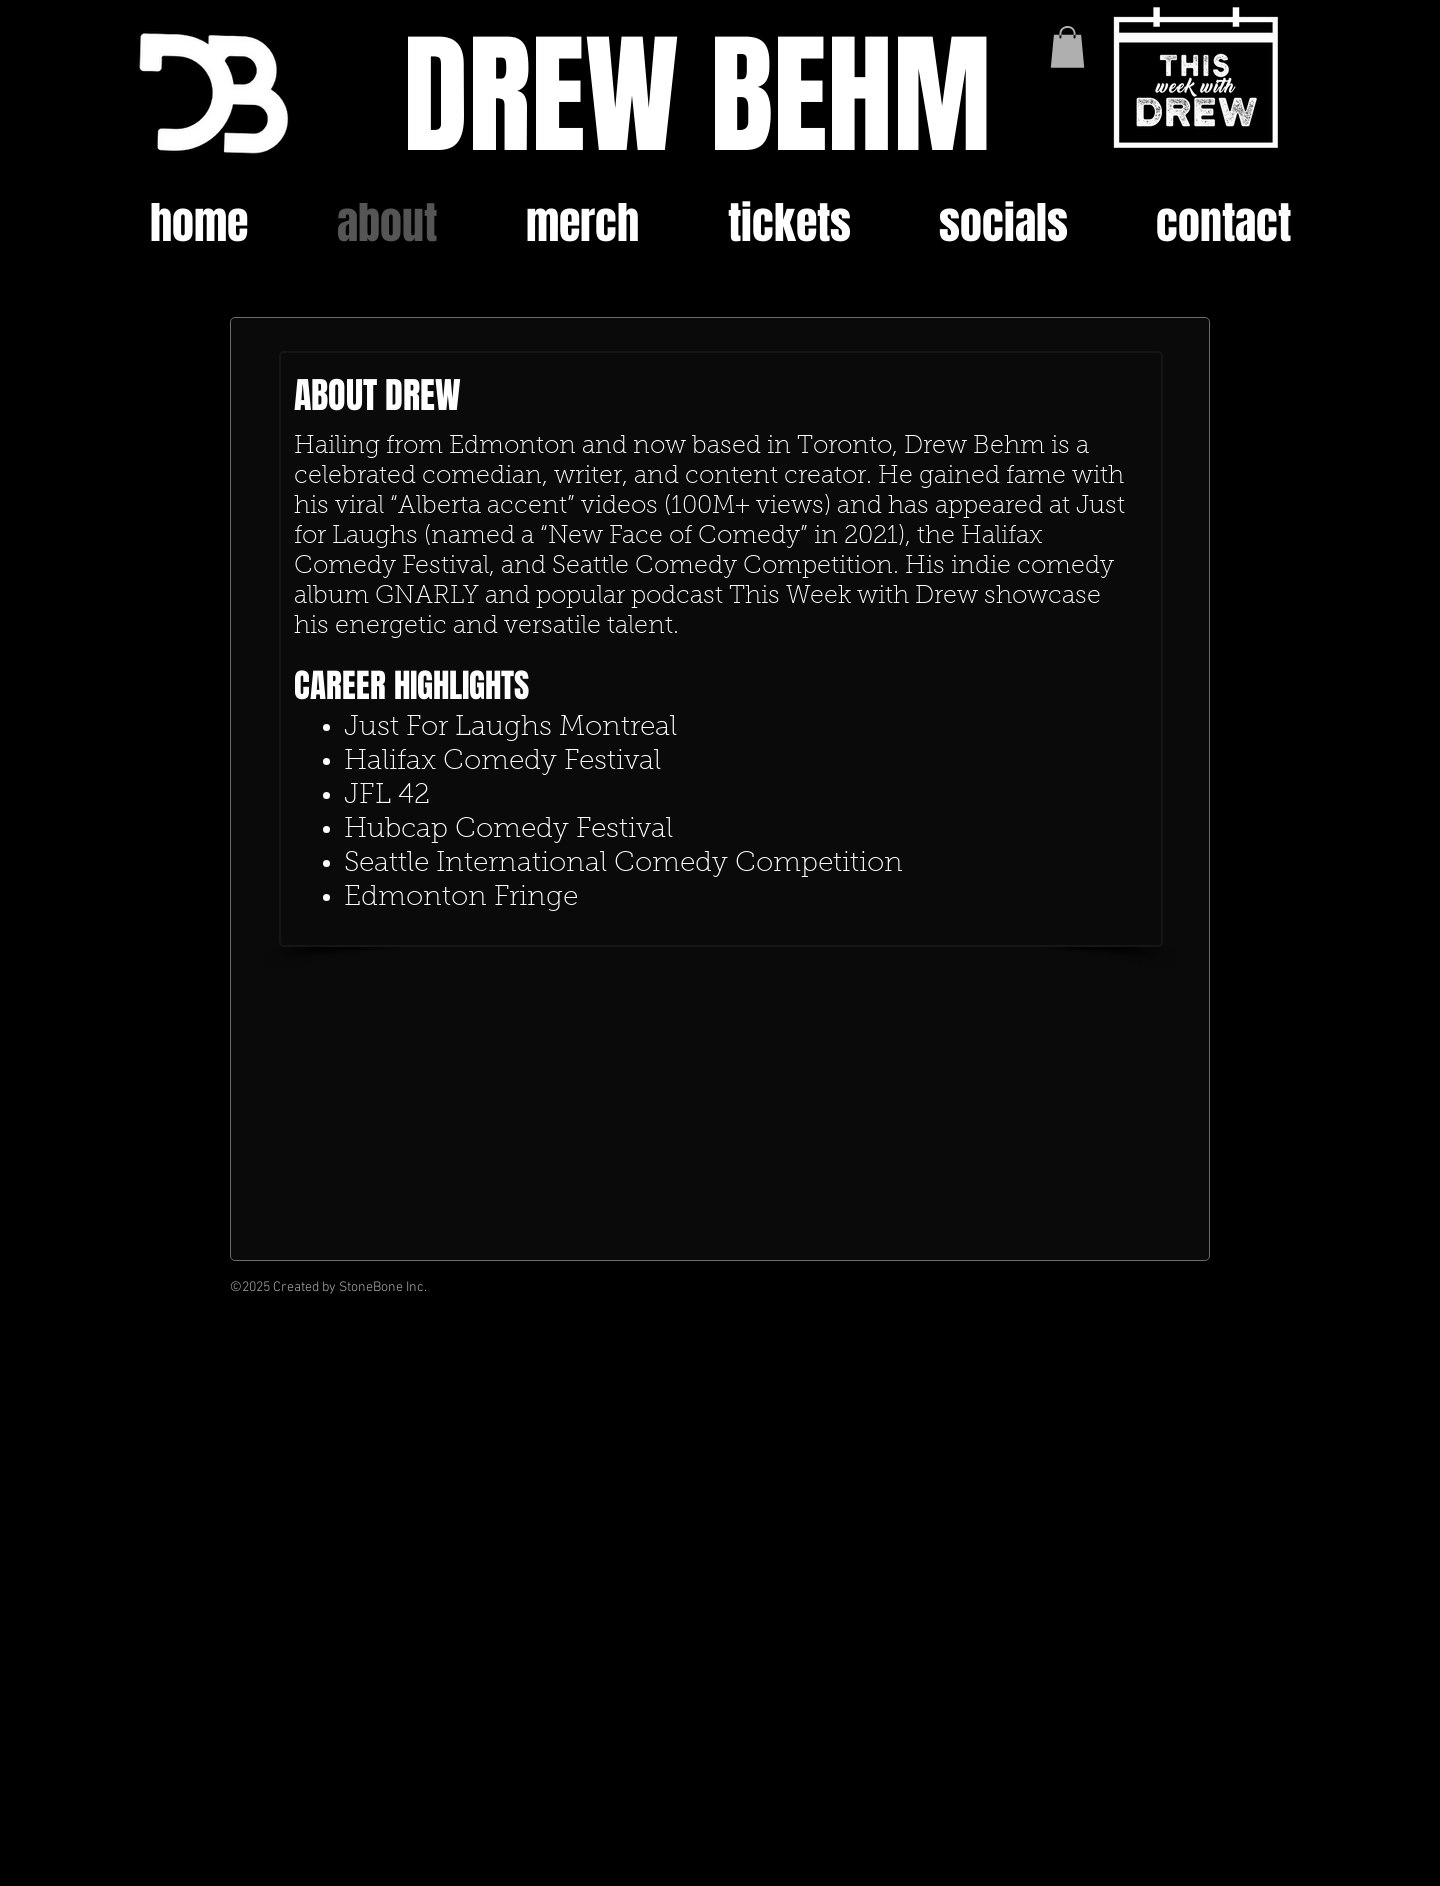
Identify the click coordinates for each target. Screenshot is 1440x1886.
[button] (1067, 47)
